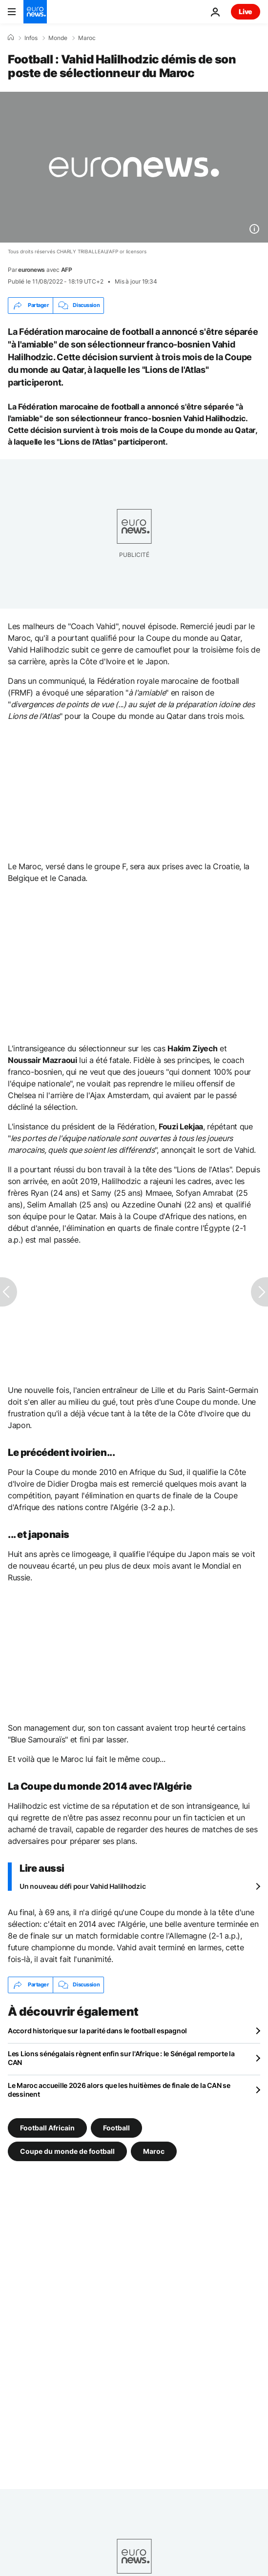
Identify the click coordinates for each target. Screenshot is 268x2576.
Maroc (87, 38)
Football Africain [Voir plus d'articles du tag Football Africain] (47, 2127)
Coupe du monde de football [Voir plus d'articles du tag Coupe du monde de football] (67, 2151)
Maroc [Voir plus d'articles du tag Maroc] (154, 2151)
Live (245, 11)
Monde (57, 38)
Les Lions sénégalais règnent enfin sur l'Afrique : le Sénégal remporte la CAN (121, 2057)
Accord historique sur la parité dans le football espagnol (97, 2030)
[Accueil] (11, 37)
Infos (31, 38)
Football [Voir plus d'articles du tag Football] (116, 2127)
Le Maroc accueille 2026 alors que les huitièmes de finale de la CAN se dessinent (119, 2089)
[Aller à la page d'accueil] (35, 11)
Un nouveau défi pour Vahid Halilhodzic (82, 1886)
